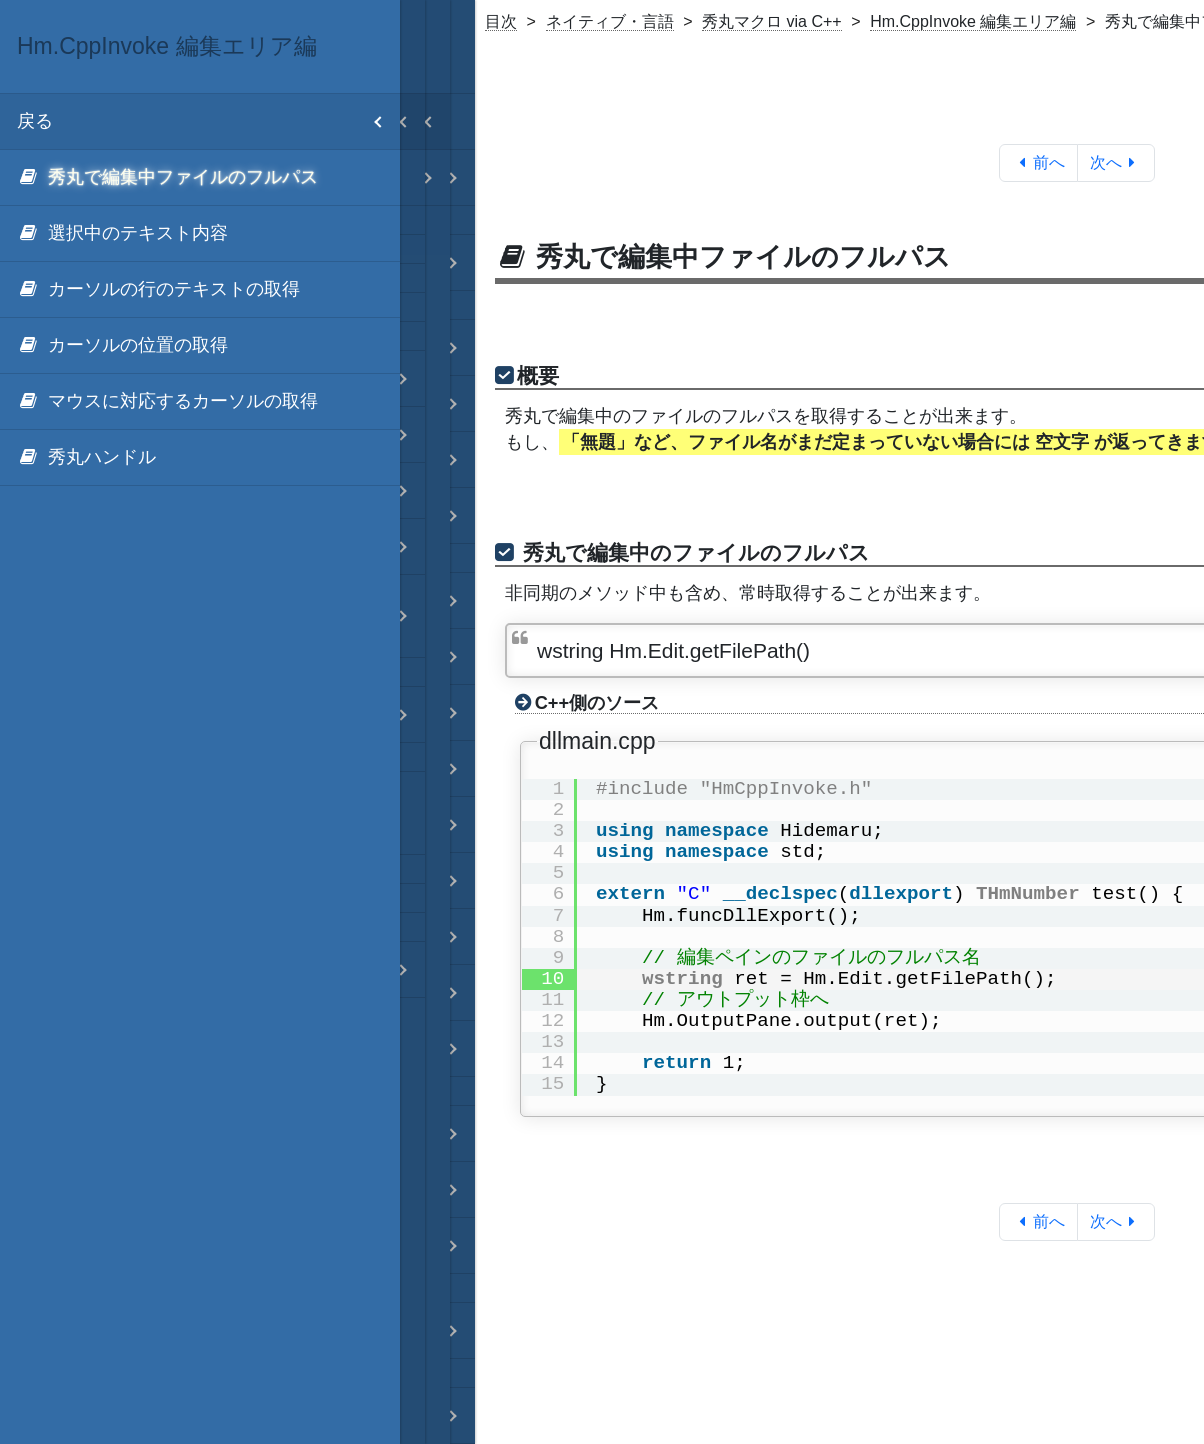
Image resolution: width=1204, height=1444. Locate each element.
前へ (1038, 162)
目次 (501, 21)
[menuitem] (200, 178)
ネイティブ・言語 (610, 21)
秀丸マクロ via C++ (772, 21)
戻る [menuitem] (208, 121)
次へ (1116, 162)
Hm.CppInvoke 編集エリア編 (973, 21)
